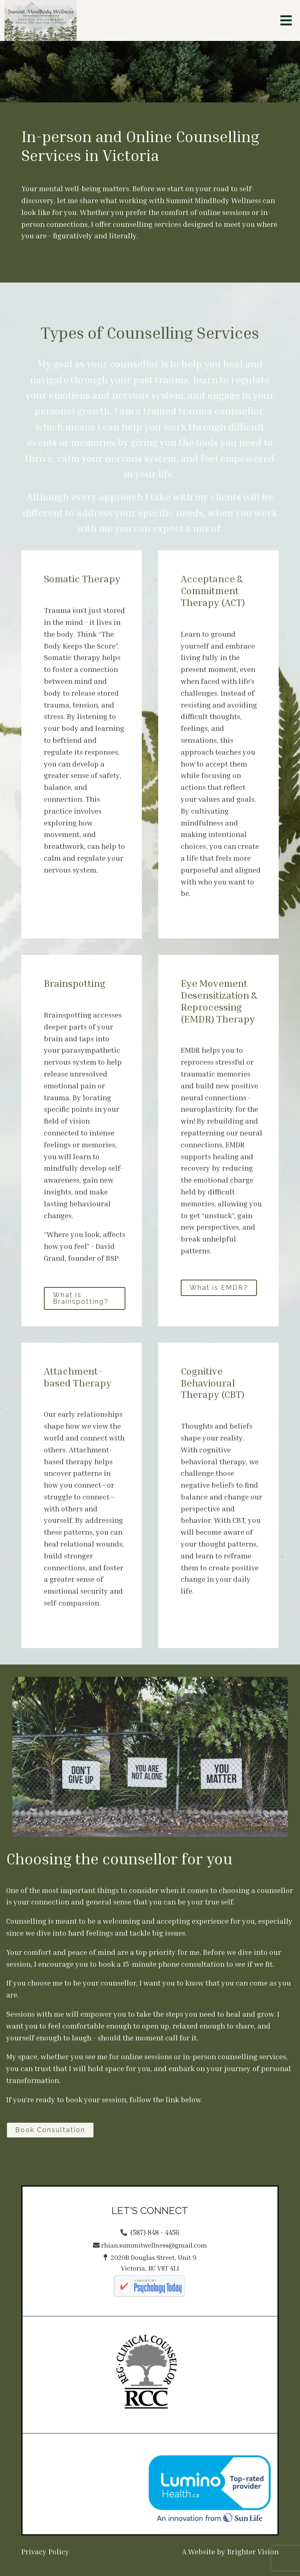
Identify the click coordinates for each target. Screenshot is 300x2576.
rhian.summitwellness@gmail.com (154, 2245)
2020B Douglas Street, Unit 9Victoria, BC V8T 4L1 (153, 2262)
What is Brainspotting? (81, 1298)
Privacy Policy (45, 2551)
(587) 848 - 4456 (155, 2232)
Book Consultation (50, 2130)
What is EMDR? (219, 1287)
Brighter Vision (253, 2551)
